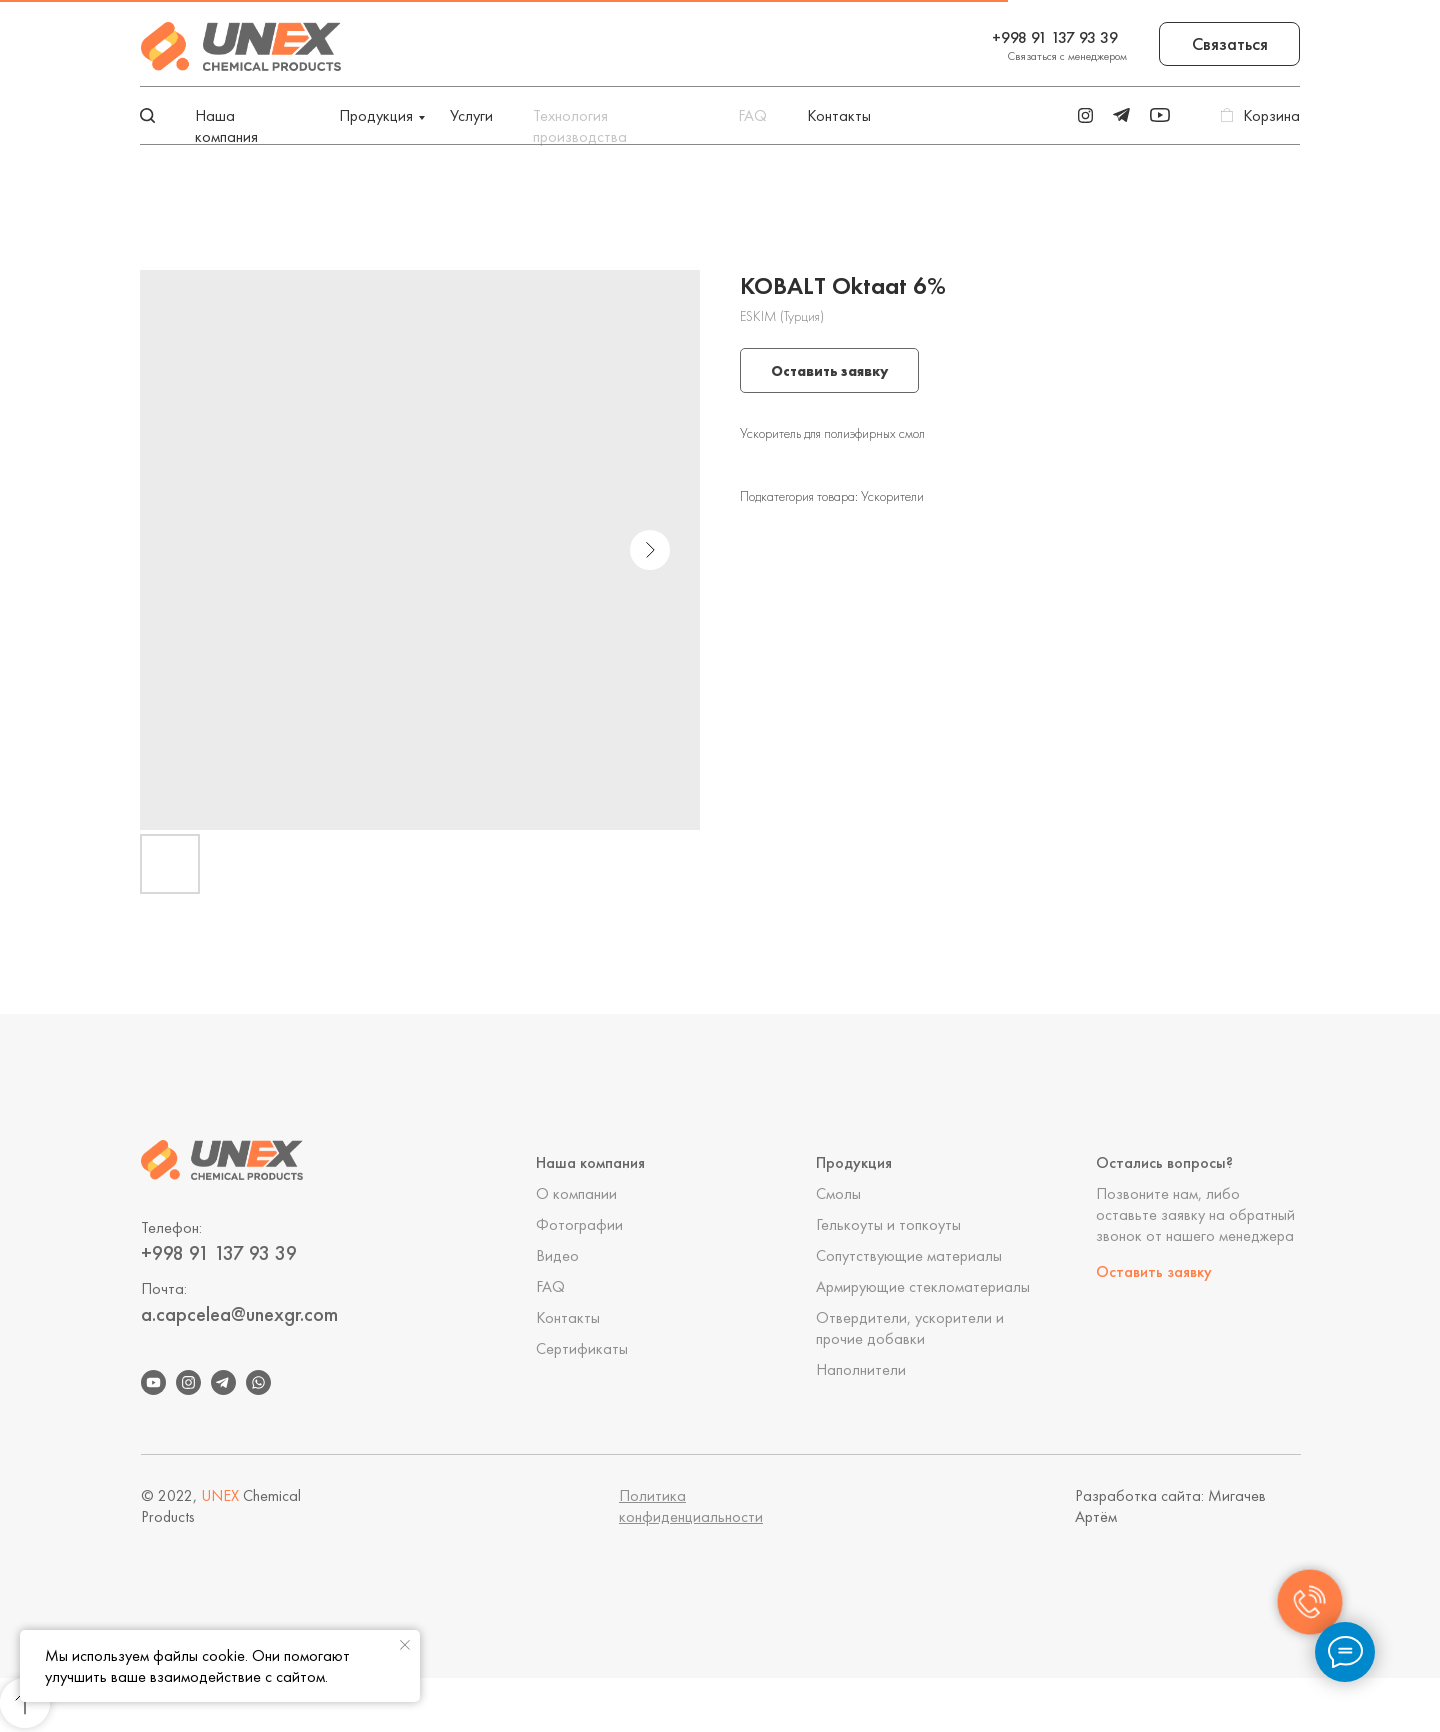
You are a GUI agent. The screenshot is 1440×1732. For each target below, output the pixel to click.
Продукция (376, 115)
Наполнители (861, 1369)
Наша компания (226, 126)
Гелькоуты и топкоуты (888, 1224)
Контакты (839, 115)
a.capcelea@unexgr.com (239, 1314)
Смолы (838, 1193)
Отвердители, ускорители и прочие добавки (910, 1328)
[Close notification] (405, 1645)
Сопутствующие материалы (909, 1255)
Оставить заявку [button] (1154, 1271)
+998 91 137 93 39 (1055, 37)
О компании (576, 1193)
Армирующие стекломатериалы (923, 1286)
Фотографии (579, 1224)
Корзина (1271, 115)
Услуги (471, 115)
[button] (1229, 44)
